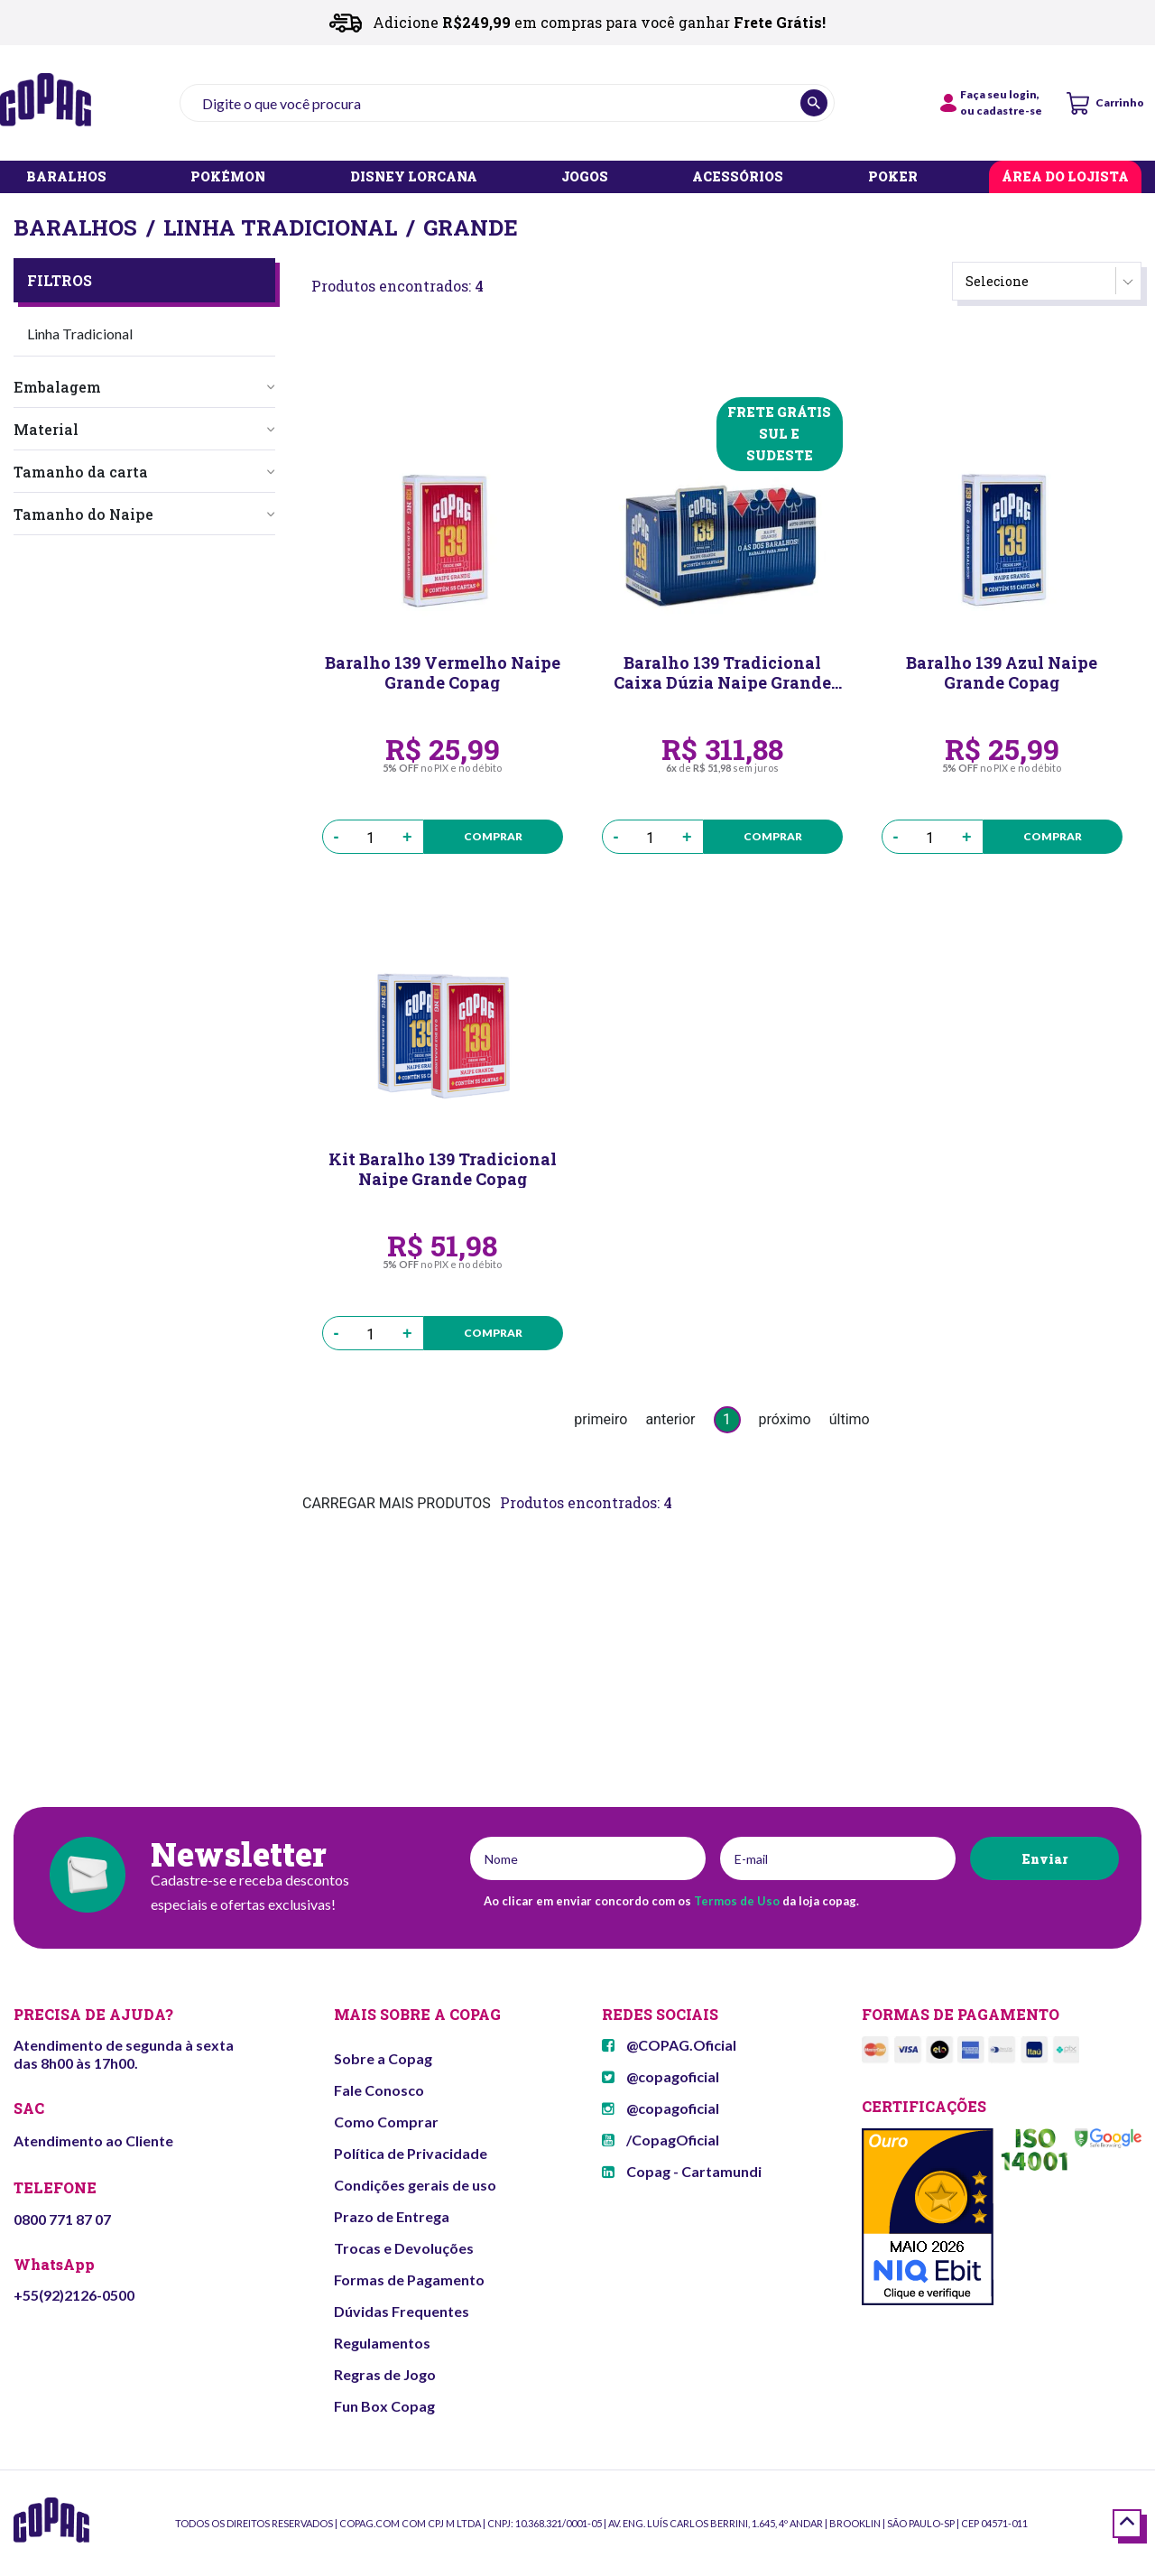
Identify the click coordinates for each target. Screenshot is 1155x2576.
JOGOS (584, 177)
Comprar (493, 836)
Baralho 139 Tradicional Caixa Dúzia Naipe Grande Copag (722, 672)
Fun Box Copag (384, 2405)
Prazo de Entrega (391, 2216)
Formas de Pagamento (409, 2279)
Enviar (1044, 1858)
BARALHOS (66, 177)
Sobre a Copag (383, 2058)
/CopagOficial (660, 2139)
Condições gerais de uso (415, 2184)
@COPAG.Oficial (669, 2044)
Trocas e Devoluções (404, 2247)
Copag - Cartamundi (682, 2171)
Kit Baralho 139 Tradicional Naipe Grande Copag (442, 1169)
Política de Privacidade (410, 2153)
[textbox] (507, 103)
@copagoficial (660, 2076)
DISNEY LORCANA (413, 177)
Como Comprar (386, 2121)
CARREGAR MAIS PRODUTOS (396, 1503)
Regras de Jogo (385, 2374)
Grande (470, 227)
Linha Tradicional (280, 227)
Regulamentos (382, 2342)
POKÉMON (227, 177)
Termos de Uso (737, 1901)
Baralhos (75, 227)
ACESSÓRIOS (737, 177)
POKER (893, 177)
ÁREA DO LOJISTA (1065, 177)
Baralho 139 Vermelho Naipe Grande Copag (442, 672)
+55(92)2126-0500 (74, 2294)
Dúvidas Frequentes (401, 2311)
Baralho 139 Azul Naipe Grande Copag (1001, 672)
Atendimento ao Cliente (93, 2140)
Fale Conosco (379, 2090)
